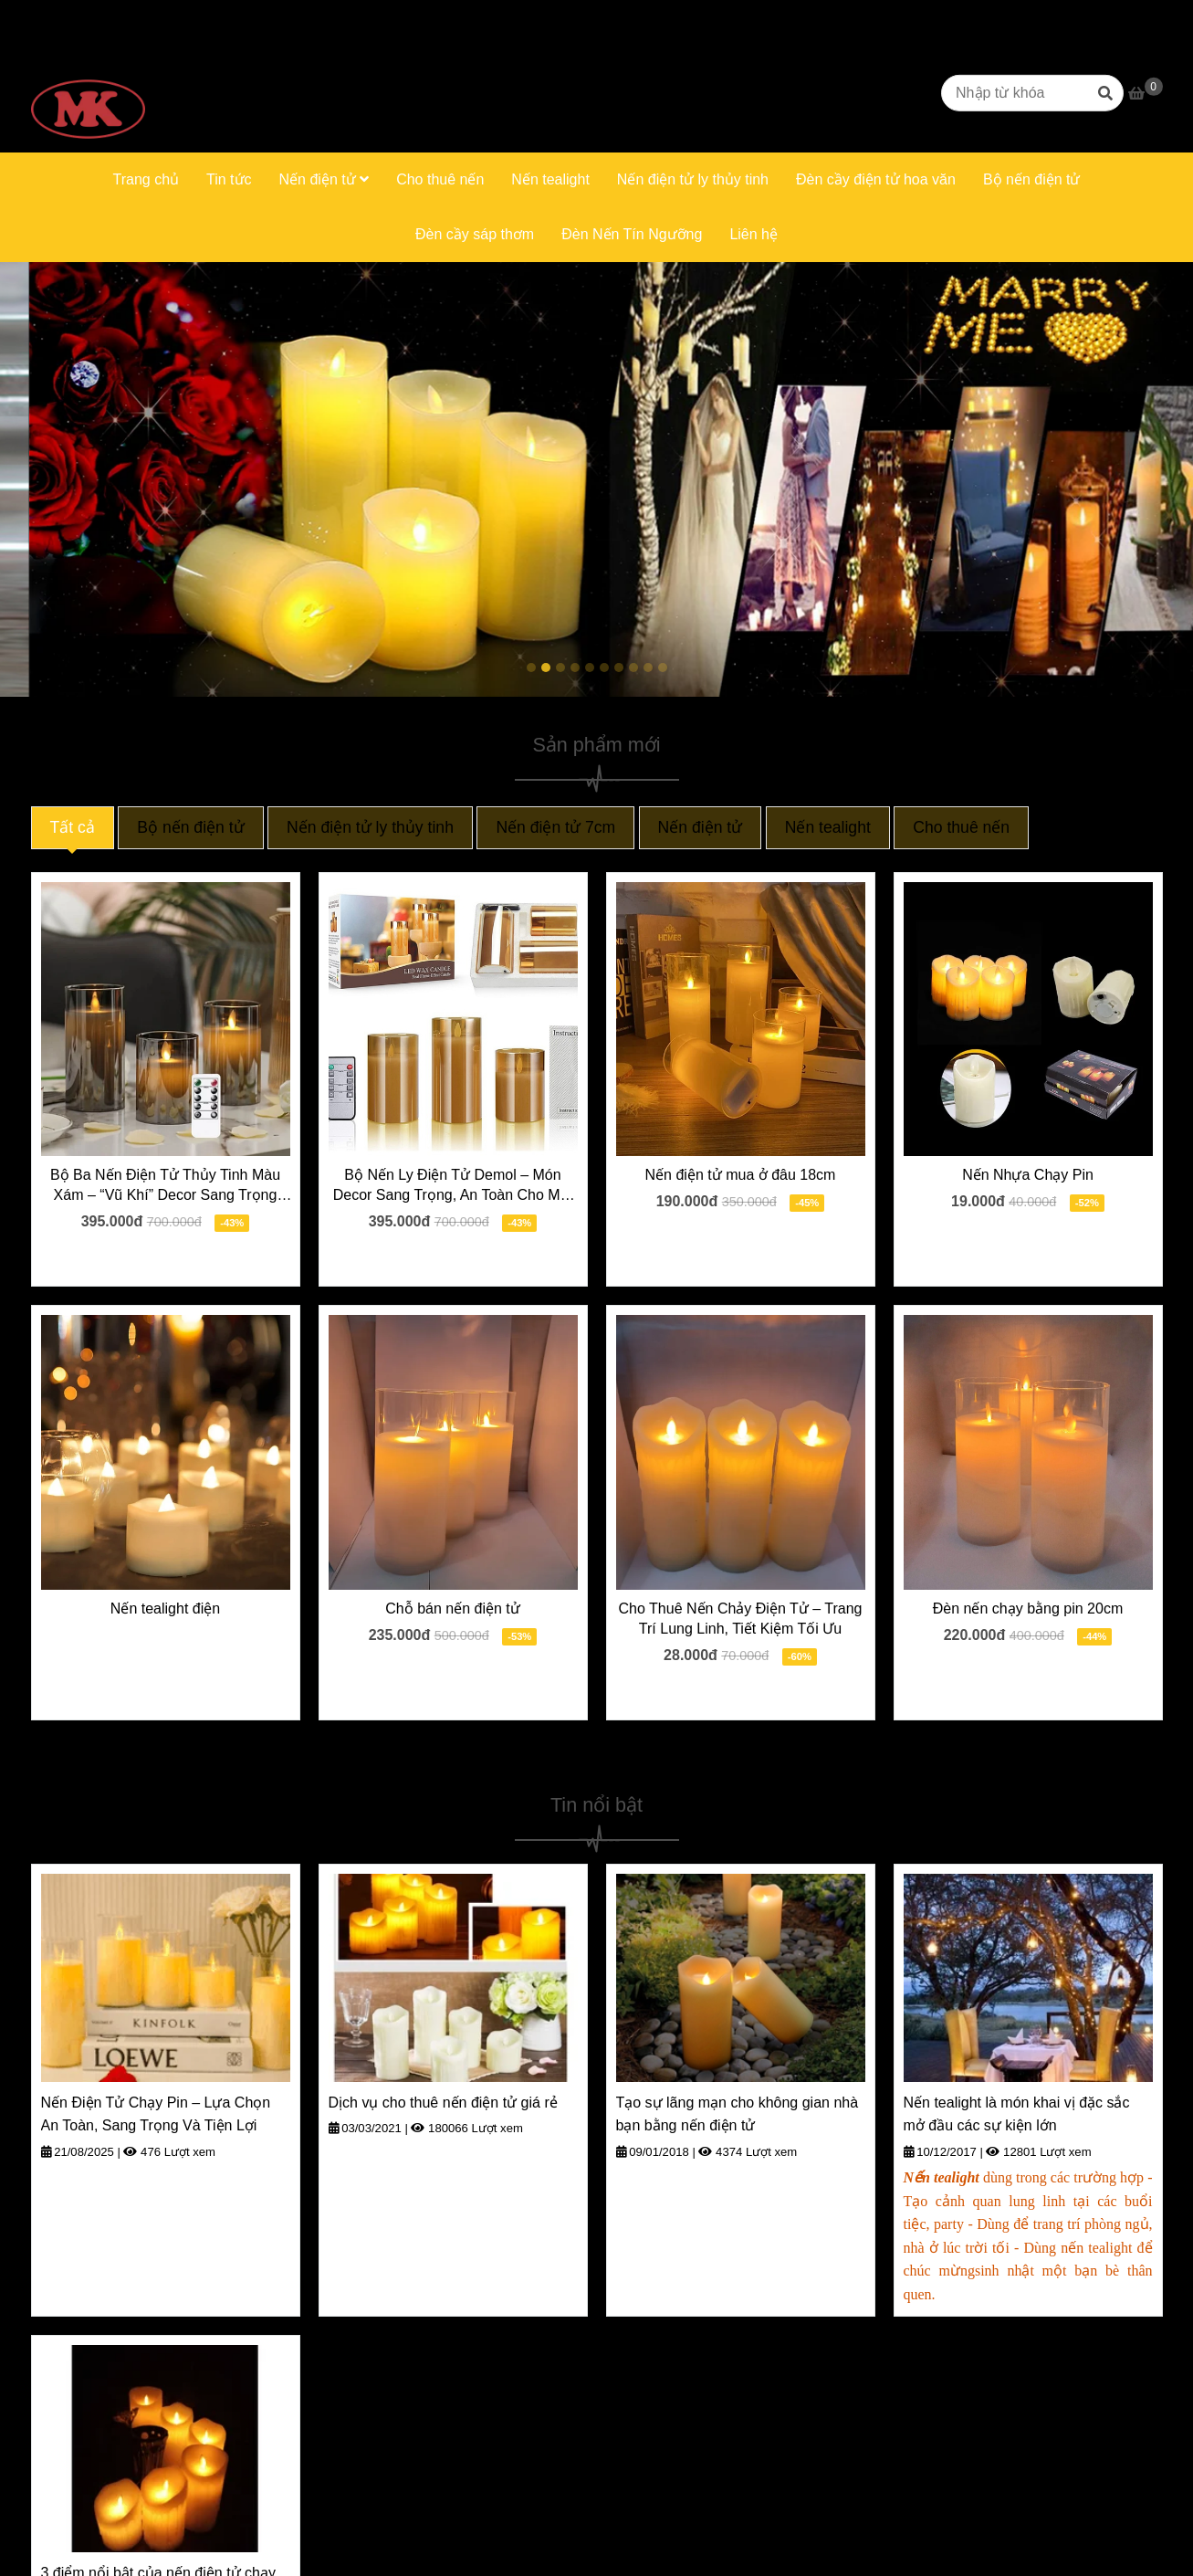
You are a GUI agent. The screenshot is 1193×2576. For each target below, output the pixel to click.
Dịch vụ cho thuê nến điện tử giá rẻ (443, 2102)
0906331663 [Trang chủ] (243, 16)
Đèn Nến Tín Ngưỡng (631, 234)
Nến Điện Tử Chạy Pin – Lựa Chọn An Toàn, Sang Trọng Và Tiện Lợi (156, 2114)
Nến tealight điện (165, 1608)
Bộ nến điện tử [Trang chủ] (190, 827)
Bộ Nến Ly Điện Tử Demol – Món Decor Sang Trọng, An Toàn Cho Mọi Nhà (453, 1186)
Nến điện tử (324, 179)
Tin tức (229, 179)
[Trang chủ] (88, 93)
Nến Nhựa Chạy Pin (1028, 1175)
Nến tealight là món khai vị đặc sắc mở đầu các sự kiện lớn (1017, 2114)
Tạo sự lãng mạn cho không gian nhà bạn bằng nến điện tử (737, 2114)
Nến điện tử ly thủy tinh (693, 179)
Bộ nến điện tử (1032, 179)
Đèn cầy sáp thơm (474, 234)
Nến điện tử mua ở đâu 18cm (740, 1175)
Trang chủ (145, 179)
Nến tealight (550, 179)
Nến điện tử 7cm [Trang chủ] (555, 827)
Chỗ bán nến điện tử (452, 1608)
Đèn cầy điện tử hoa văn (876, 179)
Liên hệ (753, 234)
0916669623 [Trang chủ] (143, 16)
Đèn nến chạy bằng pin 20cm (1028, 1608)
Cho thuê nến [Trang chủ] (961, 827)
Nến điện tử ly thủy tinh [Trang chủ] (370, 827)
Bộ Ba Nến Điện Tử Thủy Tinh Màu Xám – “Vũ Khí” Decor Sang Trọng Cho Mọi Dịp (165, 1186)
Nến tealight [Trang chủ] (828, 827)
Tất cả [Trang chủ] (72, 827)
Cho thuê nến (440, 179)
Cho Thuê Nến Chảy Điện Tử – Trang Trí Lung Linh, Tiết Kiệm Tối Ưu (741, 1618)
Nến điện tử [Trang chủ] (700, 827)
